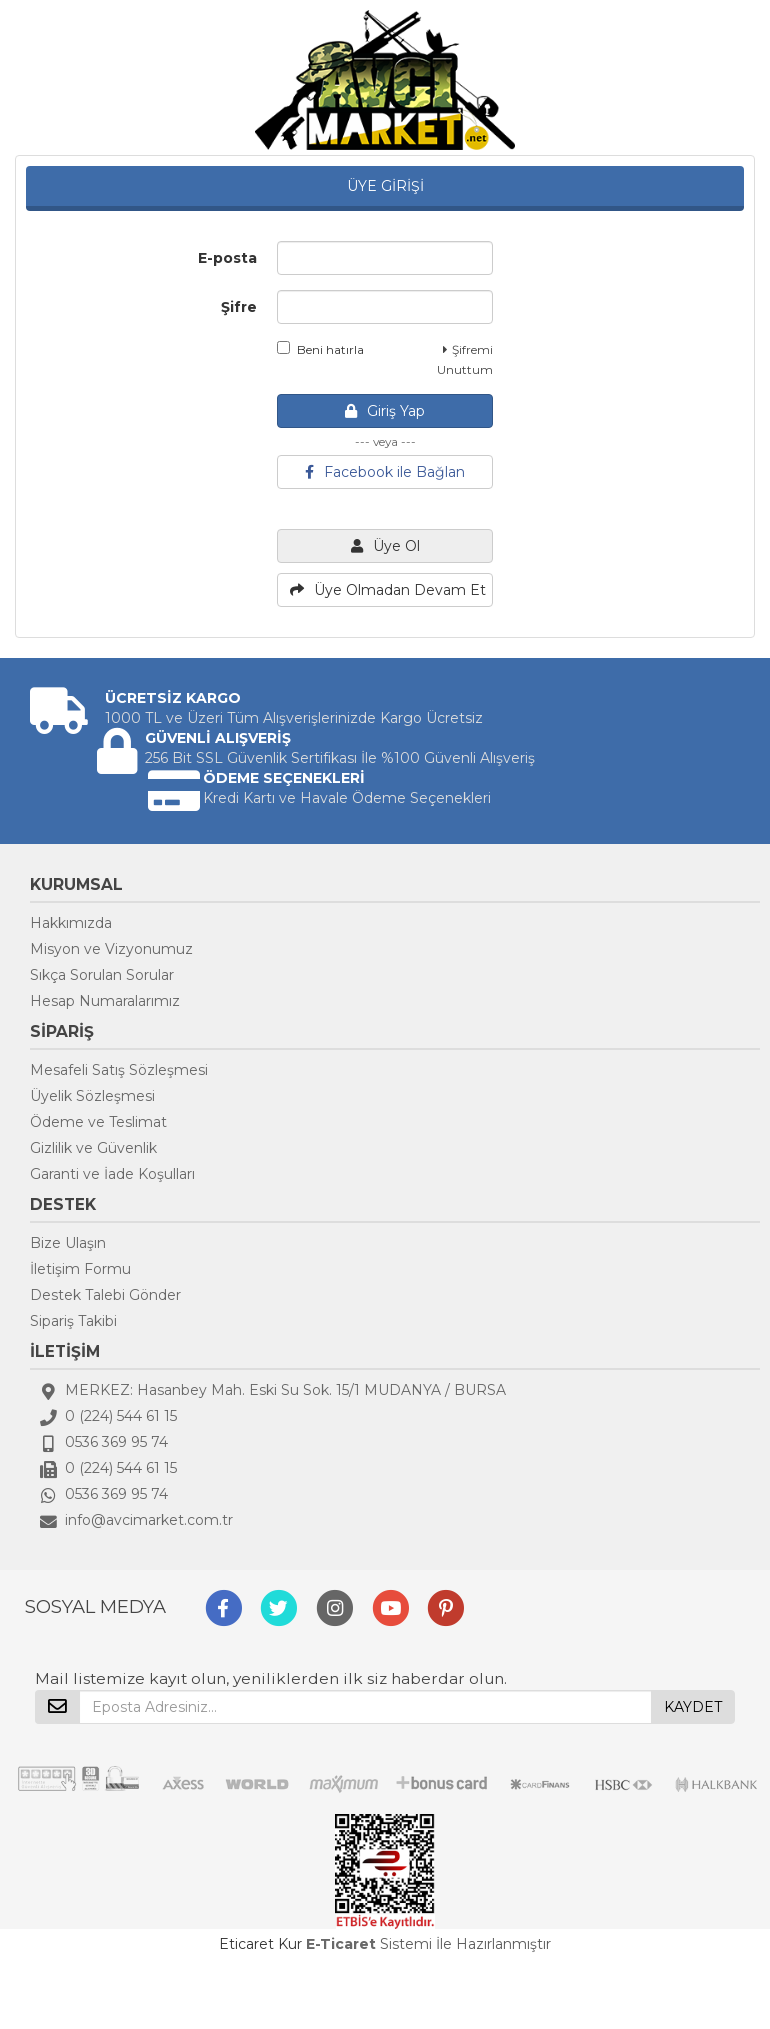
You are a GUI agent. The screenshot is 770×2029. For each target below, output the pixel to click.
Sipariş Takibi (73, 1321)
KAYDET (693, 1707)
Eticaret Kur (260, 1944)
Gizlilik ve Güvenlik (93, 1148)
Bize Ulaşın (68, 1243)
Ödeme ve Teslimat (98, 1122)
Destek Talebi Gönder (105, 1295)
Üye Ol (385, 546)
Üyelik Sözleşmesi (92, 1096)
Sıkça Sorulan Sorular (102, 975)
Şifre (239, 307)
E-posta (227, 258)
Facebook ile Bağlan (385, 472)
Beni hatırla (320, 349)
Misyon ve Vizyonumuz (111, 949)
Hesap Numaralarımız (105, 1001)
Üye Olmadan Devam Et (388, 590)
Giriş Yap (385, 411)
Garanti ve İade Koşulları (112, 1174)
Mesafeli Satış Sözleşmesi (119, 1070)
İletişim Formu (80, 1269)
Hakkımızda (71, 923)
